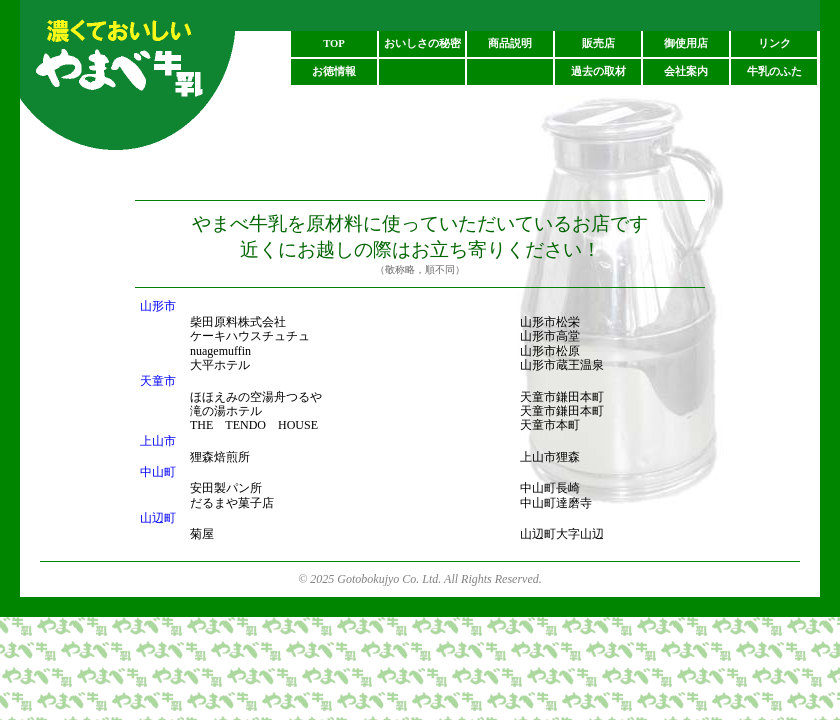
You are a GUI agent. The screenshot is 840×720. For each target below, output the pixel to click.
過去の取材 (598, 71)
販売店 (598, 43)
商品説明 (510, 43)
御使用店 (686, 43)
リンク (774, 43)
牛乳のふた (774, 71)
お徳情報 (334, 71)
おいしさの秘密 (422, 43)
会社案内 (686, 71)
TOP (334, 43)
